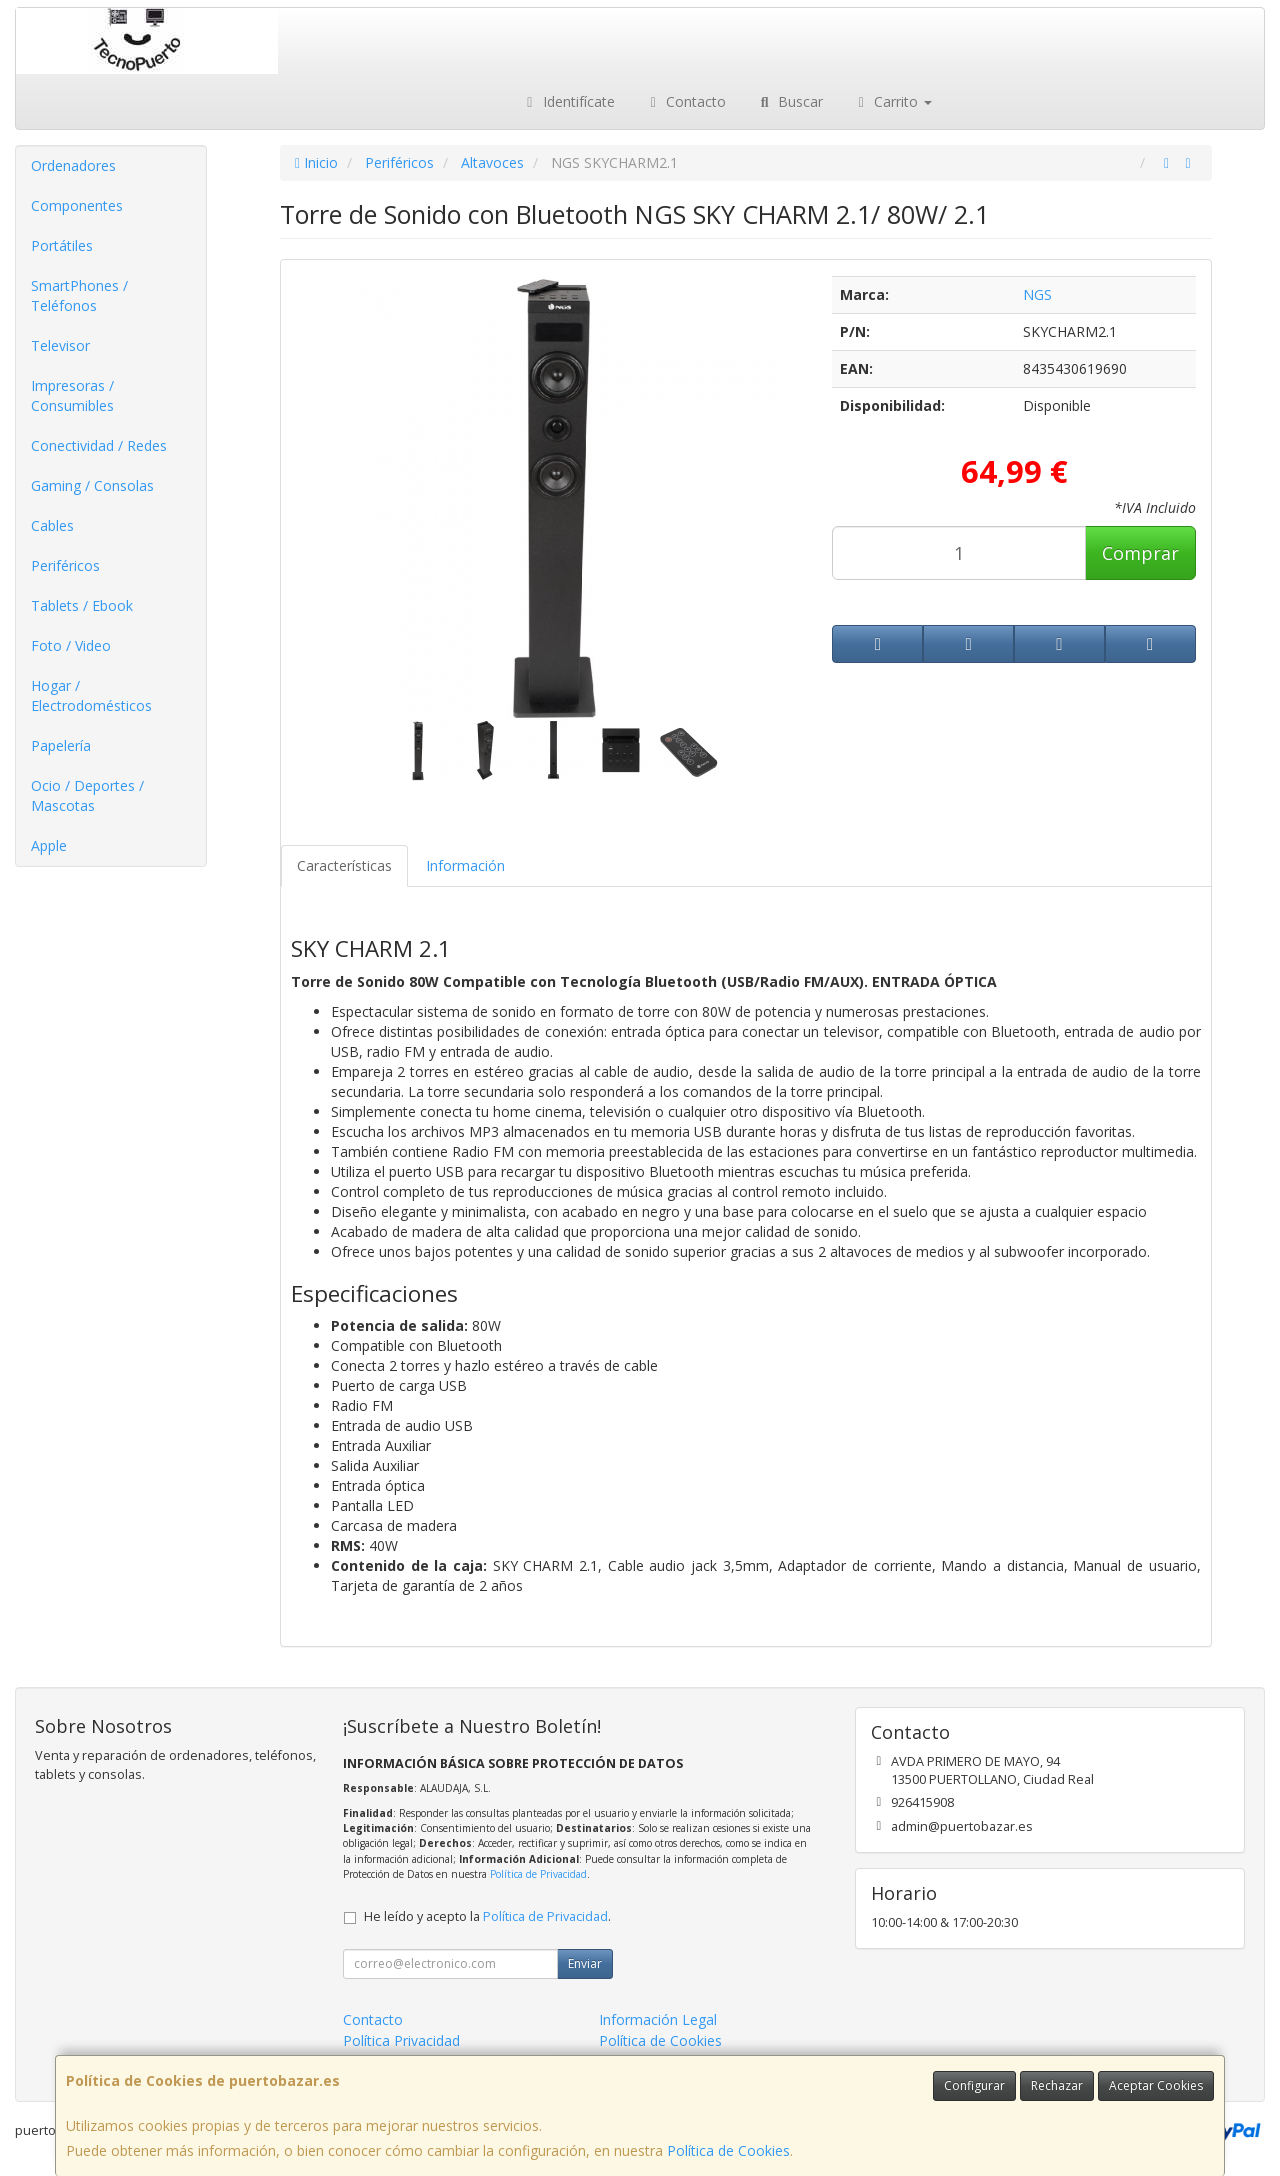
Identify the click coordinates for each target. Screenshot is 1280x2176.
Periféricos (65, 565)
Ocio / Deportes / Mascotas (87, 795)
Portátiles (62, 245)
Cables (52, 525)
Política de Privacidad (538, 1874)
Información (465, 865)
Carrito (893, 101)
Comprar (1140, 553)
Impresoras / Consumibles (72, 395)
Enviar (585, 1963)
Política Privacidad (401, 2040)
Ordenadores (73, 165)
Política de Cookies (728, 2150)
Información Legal (658, 2019)
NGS (1037, 294)
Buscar (789, 101)
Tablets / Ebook (82, 605)
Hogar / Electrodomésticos (91, 695)
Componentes (77, 205)
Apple (49, 845)
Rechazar (1057, 2085)
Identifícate (568, 101)
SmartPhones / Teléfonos (79, 295)
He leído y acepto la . (487, 1916)
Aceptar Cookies (1156, 2085)
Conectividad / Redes (99, 445)
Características (344, 865)
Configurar (974, 2085)
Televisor (60, 345)
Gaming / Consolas (92, 485)
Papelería (61, 745)
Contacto (686, 101)
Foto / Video (71, 645)
